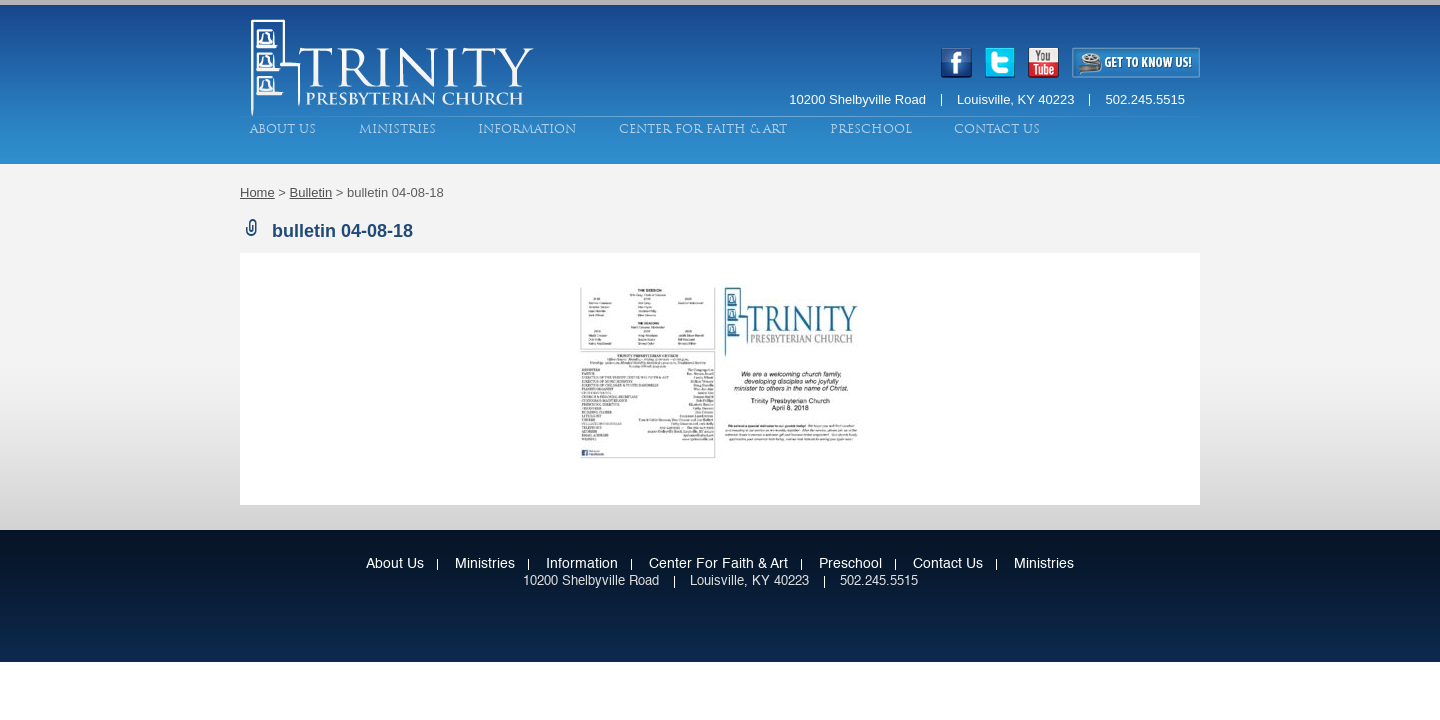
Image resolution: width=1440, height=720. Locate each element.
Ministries (397, 129)
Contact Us (997, 129)
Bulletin (311, 192)
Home (257, 192)
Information (527, 129)
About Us (283, 129)
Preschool (871, 129)
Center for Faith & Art (703, 129)
